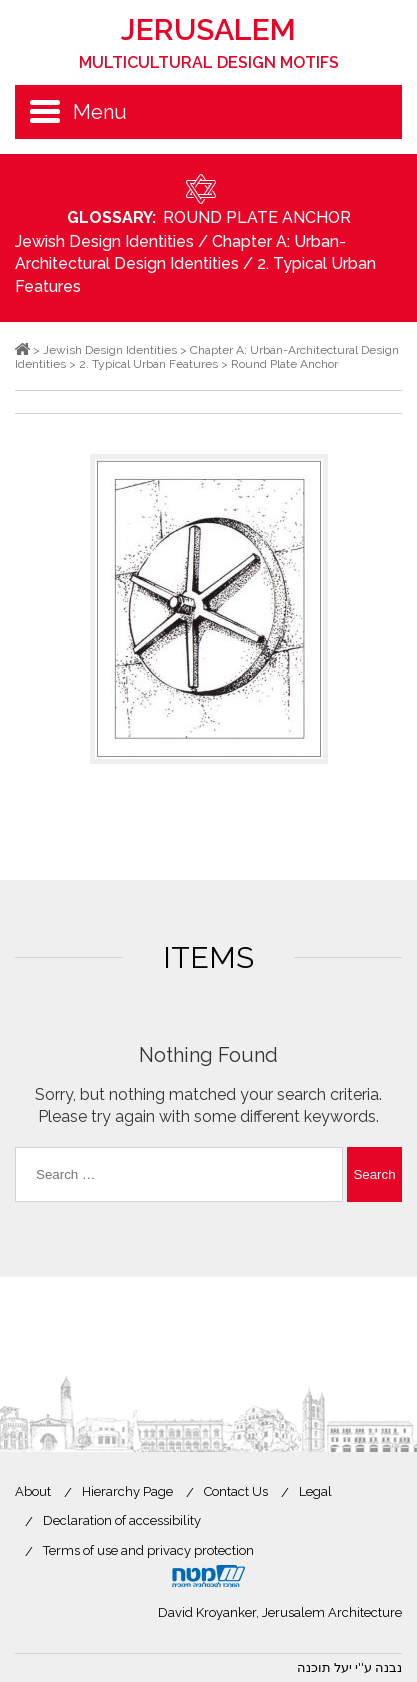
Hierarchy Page (127, 1491)
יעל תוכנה (324, 1667)
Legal (315, 1491)
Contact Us (236, 1491)
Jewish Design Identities (104, 241)
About (33, 1491)
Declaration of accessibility (122, 1520)
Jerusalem (208, 42)
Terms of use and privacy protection (148, 1550)
